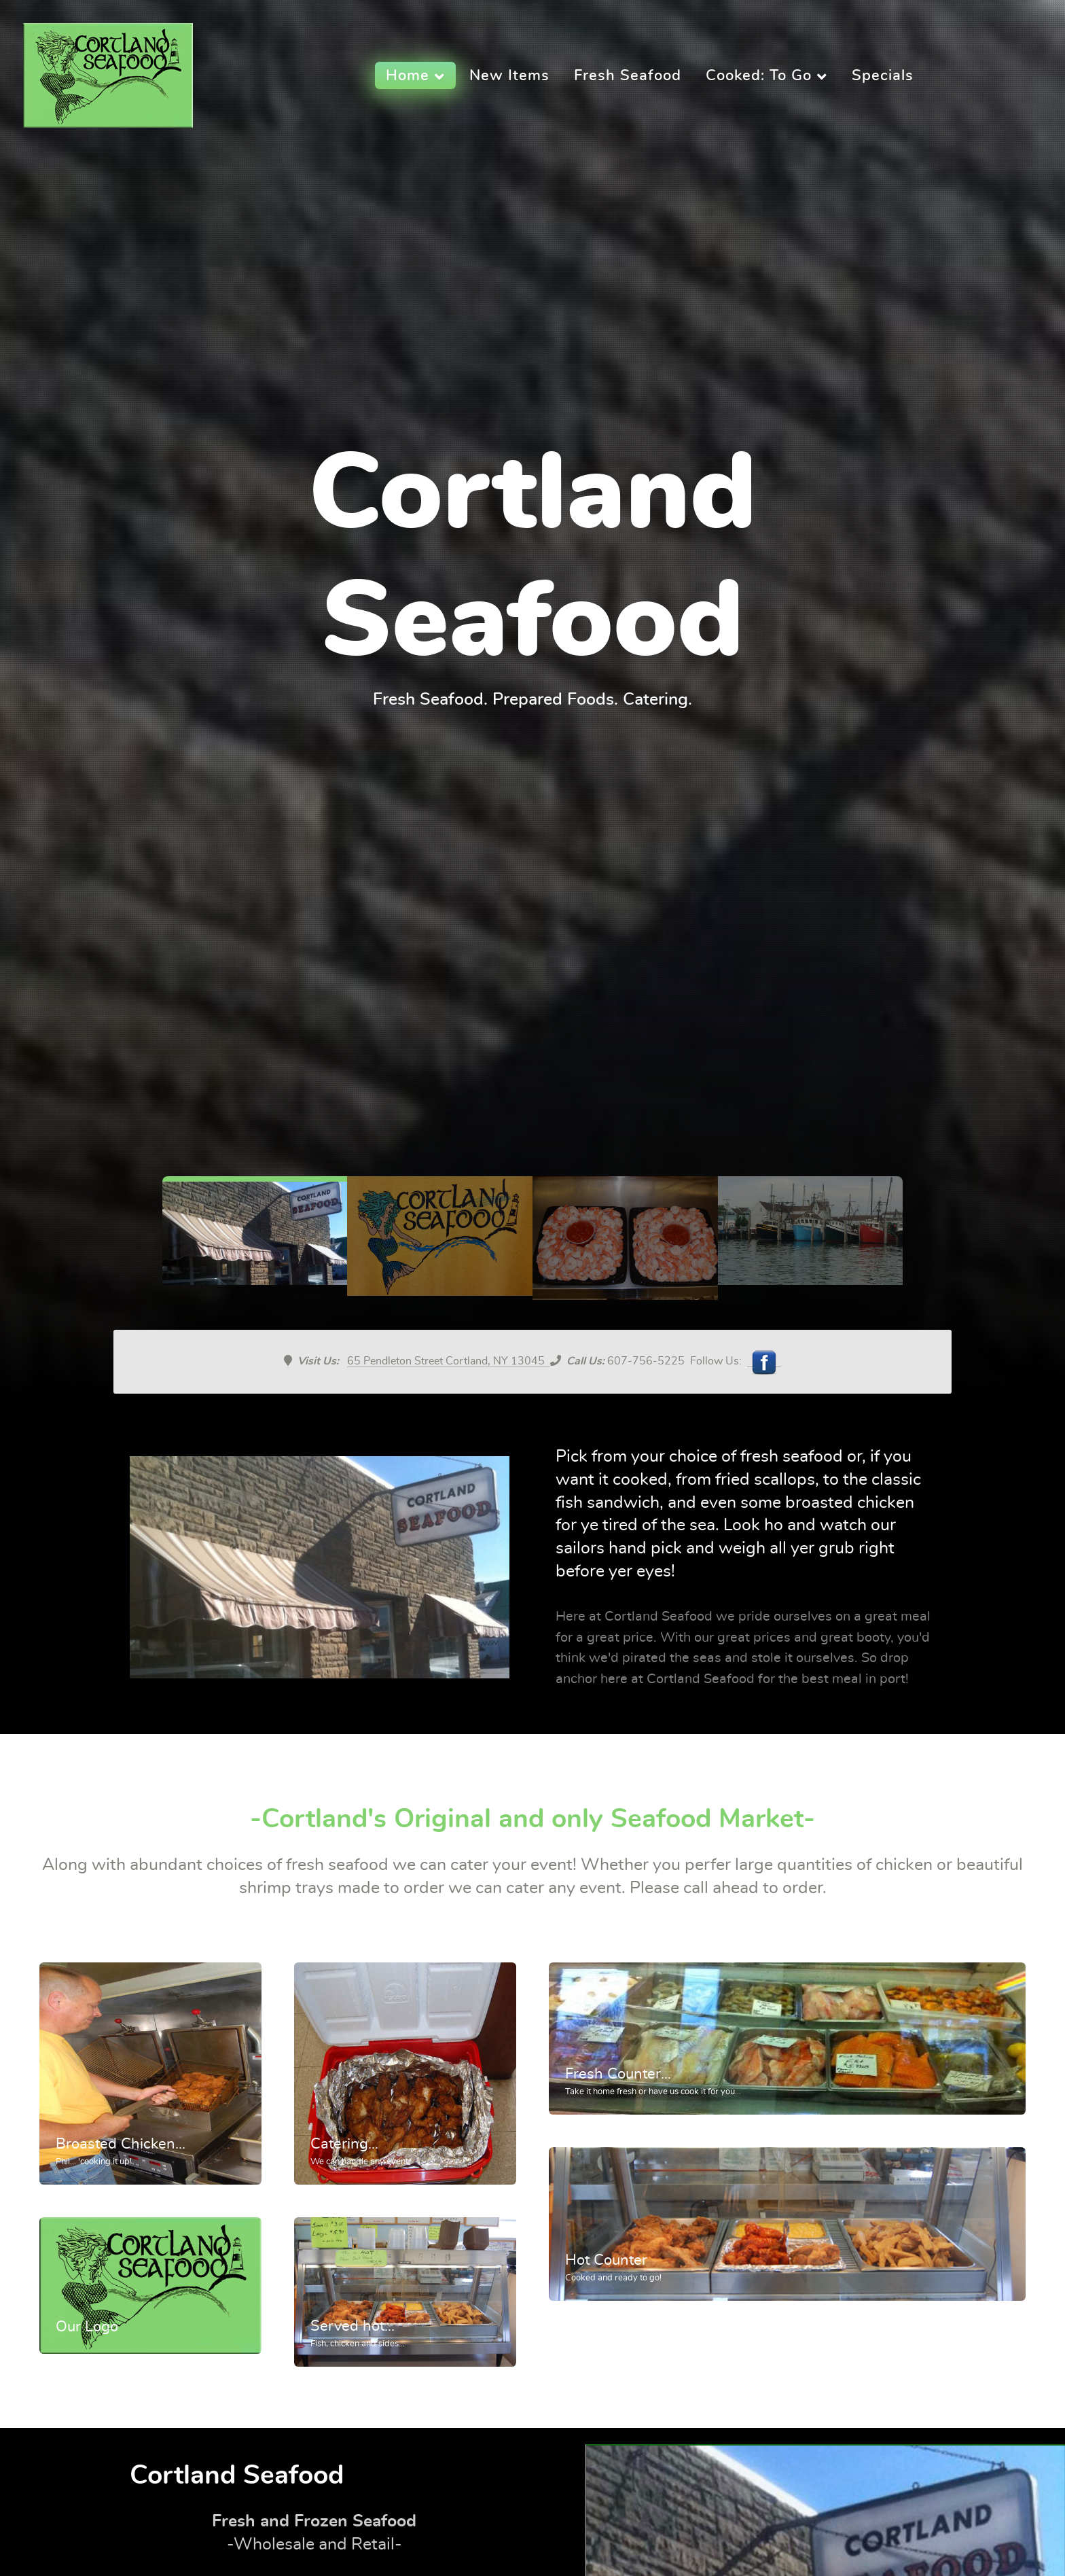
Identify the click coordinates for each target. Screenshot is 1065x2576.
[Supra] (108, 71)
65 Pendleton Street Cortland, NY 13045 (448, 1361)
